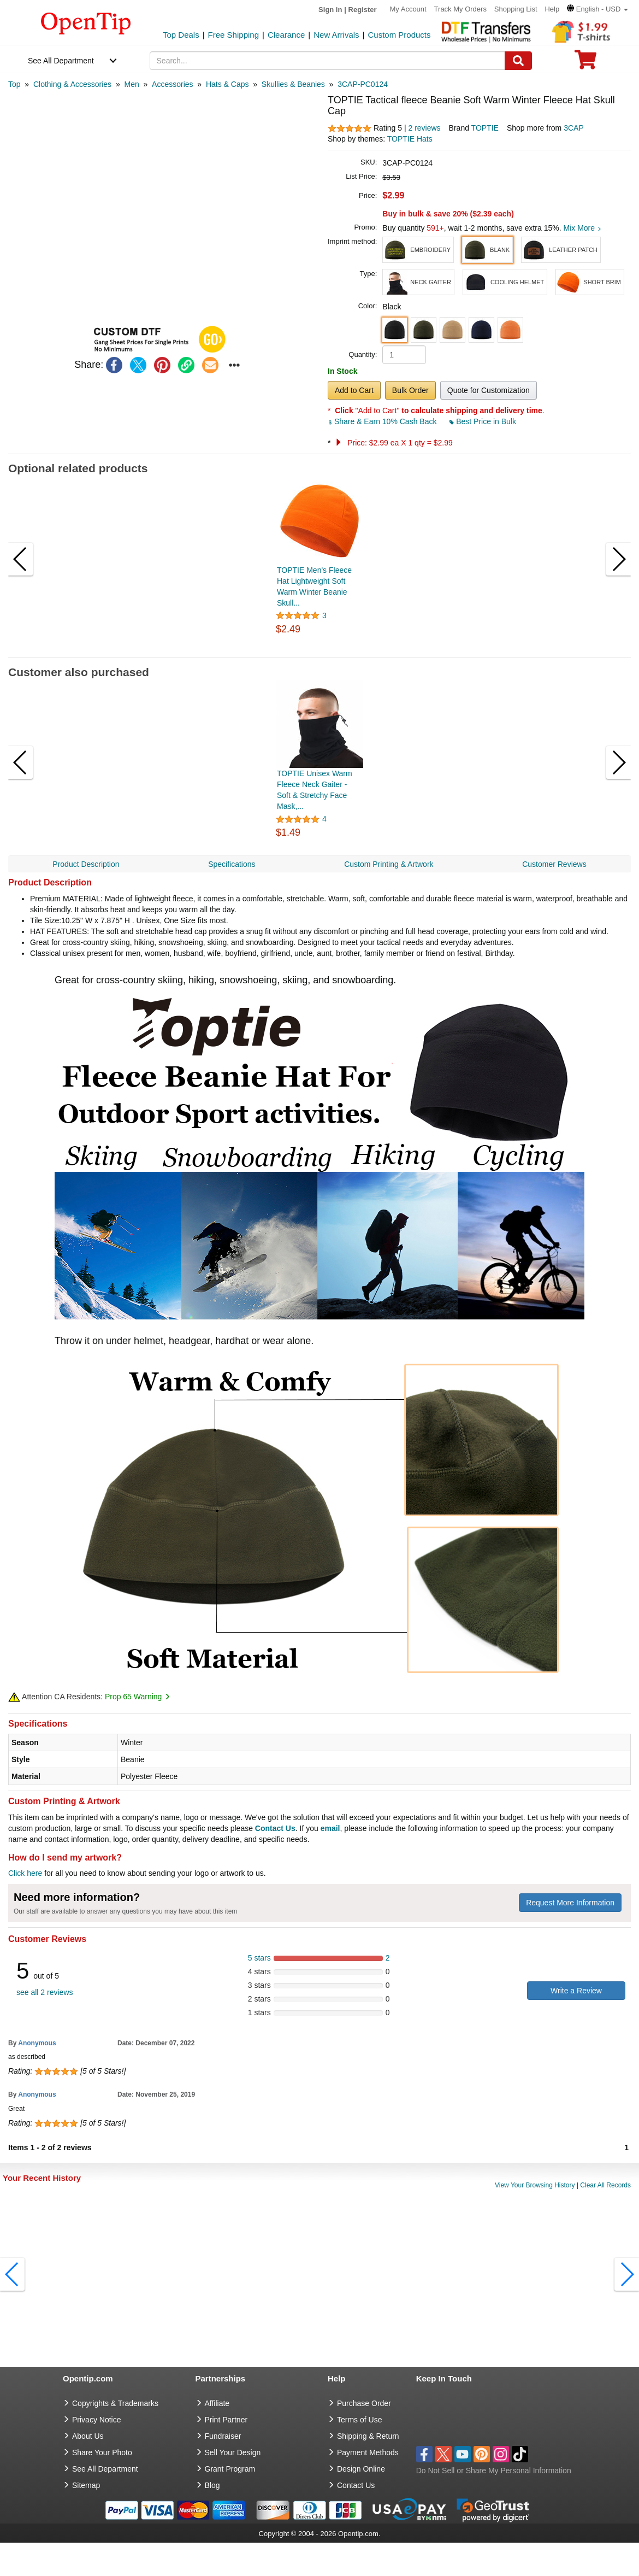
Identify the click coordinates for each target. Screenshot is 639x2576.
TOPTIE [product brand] (485, 128)
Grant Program (230, 2468)
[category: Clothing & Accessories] (72, 84)
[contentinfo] (86, 22)
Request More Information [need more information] (570, 1902)
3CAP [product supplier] (574, 128)
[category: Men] (131, 84)
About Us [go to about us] (88, 2436)
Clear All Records (605, 2185)
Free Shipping (233, 34)
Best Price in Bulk (482, 421)
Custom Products (399, 34)
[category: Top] (14, 84)
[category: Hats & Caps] (227, 84)
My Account (408, 9)
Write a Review (576, 1990)
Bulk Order (410, 390)
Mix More (582, 228)
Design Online (361, 2468)
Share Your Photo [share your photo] (102, 2452)
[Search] (518, 60)
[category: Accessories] (172, 84)
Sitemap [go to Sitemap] (86, 2485)
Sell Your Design (233, 2452)
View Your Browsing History (535, 2185)
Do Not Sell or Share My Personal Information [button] (493, 2470)
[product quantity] (404, 354)
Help (552, 9)
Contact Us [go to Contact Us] (356, 2485)
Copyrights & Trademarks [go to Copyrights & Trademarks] (115, 2403)
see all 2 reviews (44, 1992)
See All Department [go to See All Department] (105, 2468)
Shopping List (515, 9)
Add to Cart (354, 390)
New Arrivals (336, 34)
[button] (597, 9)
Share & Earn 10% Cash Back (383, 421)
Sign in (330, 9)
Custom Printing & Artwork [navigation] (388, 864)
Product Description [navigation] (85, 864)
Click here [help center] (25, 1873)
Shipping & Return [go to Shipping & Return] (368, 2436)
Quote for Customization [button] (488, 390)
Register (362, 9)
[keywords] (328, 60)
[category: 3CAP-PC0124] (363, 84)
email (330, 1828)
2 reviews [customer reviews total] (424, 128)
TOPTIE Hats (410, 138)
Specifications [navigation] (231, 864)
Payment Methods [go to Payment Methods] (368, 2452)
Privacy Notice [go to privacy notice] (96, 2419)
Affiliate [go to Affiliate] (217, 2403)
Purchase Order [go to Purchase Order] (364, 2403)
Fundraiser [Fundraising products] (223, 2436)
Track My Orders (460, 9)
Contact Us (275, 1828)
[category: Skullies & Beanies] (293, 84)
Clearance (286, 34)
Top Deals (181, 34)
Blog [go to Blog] (212, 2485)
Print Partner (226, 2419)
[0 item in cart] (585, 63)
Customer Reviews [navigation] (554, 864)
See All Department (61, 60)
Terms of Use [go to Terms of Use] (359, 2419)
